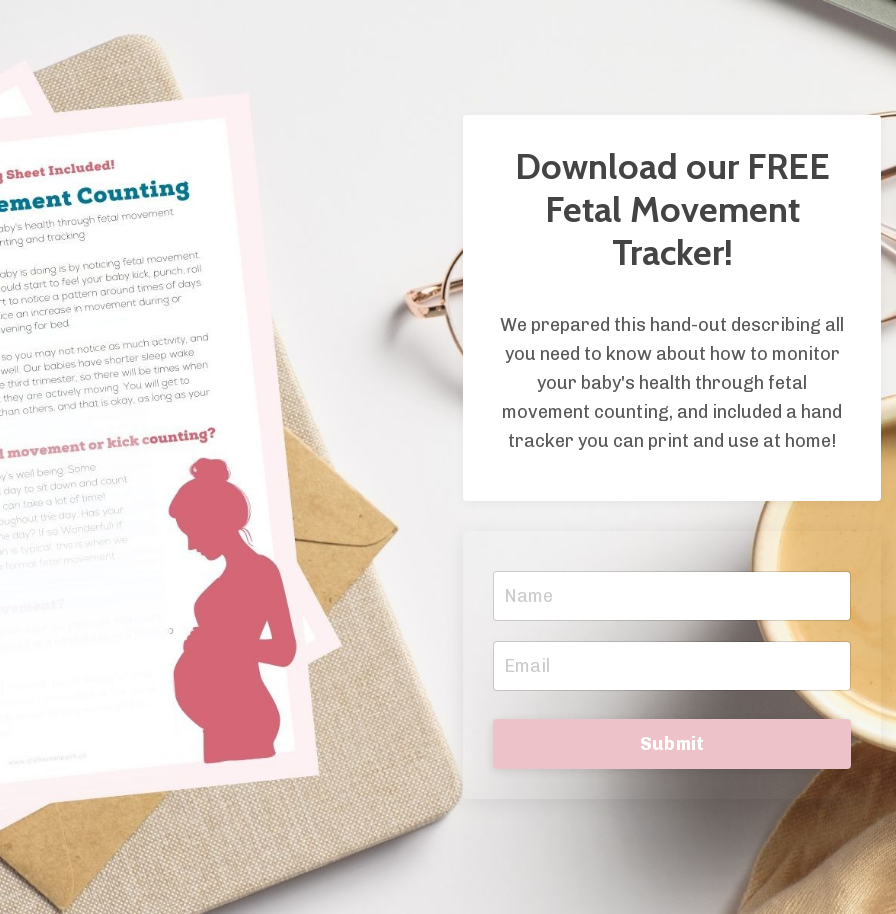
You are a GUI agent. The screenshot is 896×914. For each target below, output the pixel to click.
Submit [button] (672, 744)
